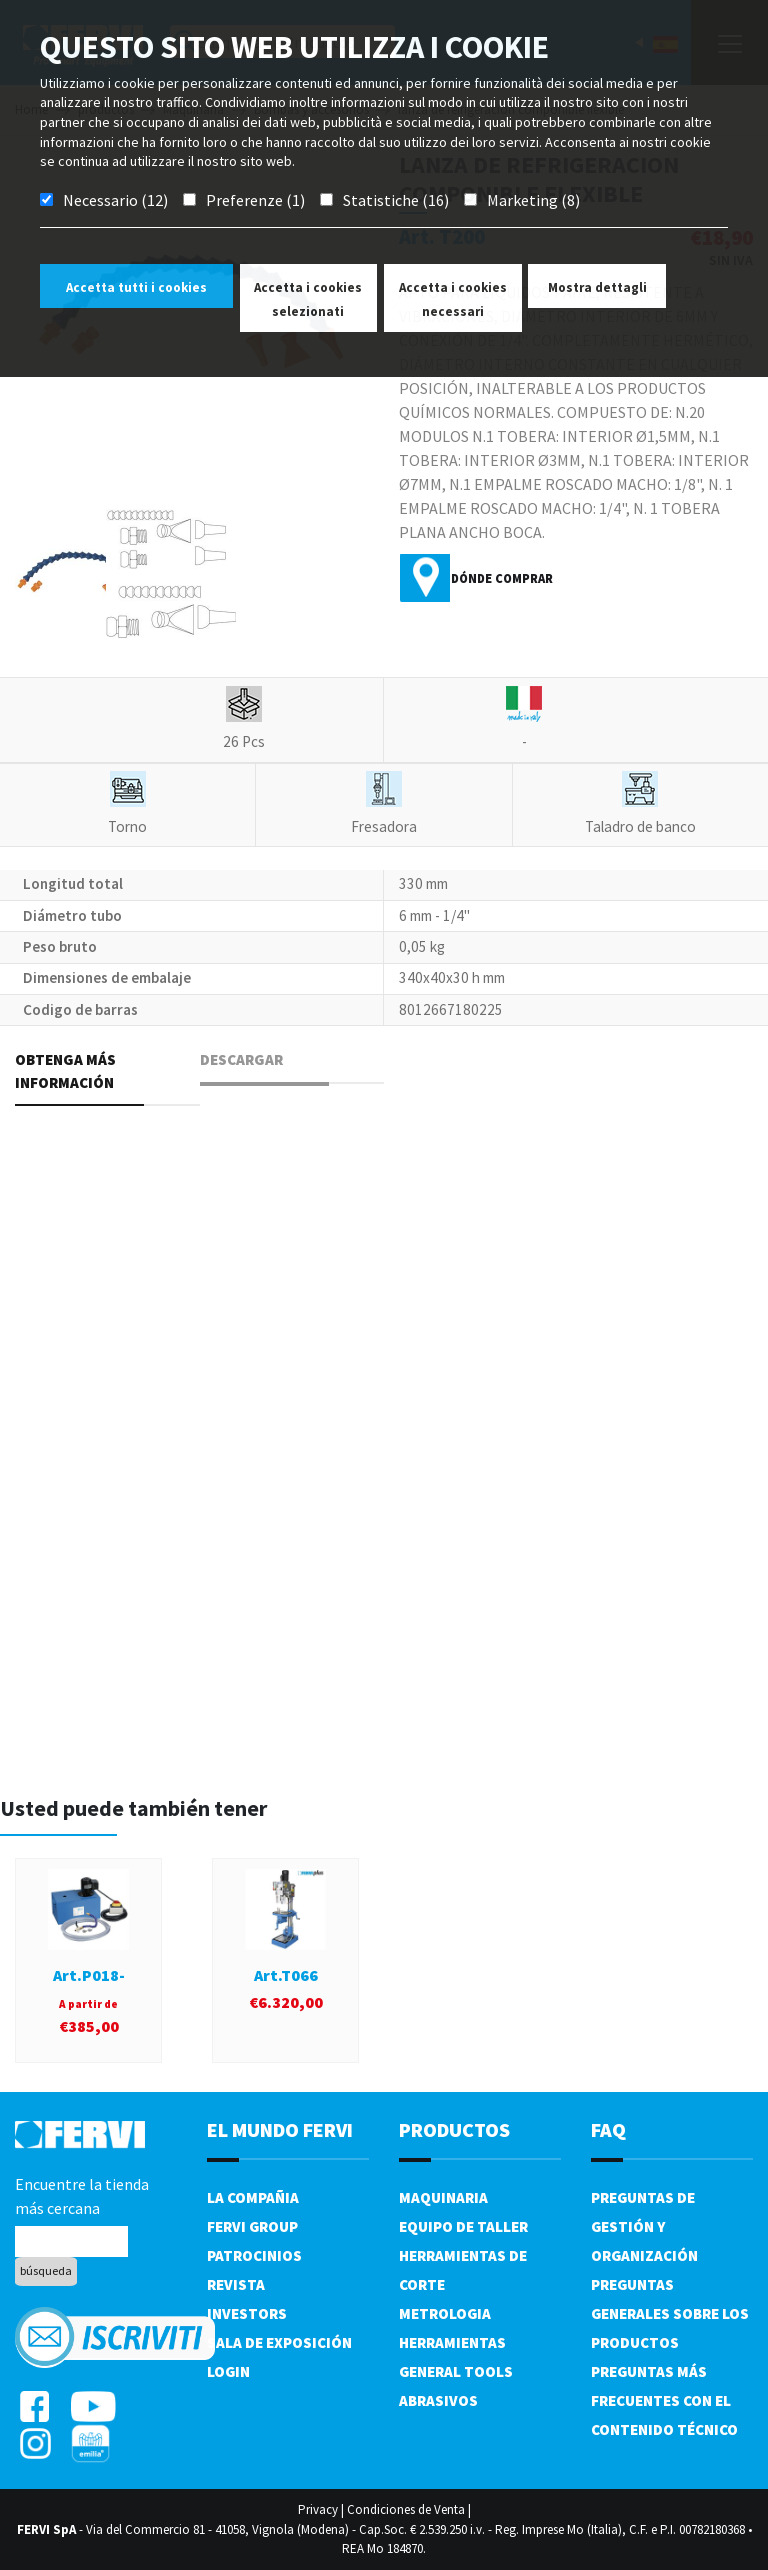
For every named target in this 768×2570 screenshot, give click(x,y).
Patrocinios (254, 2255)
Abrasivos (438, 2400)
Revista (236, 2284)
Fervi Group (252, 2226)
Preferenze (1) (255, 200)
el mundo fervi (280, 2129)
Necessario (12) (115, 200)
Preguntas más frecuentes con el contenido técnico (664, 2400)
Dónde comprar (502, 578)
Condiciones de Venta (406, 2509)
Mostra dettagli (597, 287)
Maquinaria (443, 2197)
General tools (456, 2371)
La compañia (253, 2197)
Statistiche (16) (396, 200)
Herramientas (452, 2342)
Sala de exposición (279, 2342)
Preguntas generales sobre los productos (670, 2313)
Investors (247, 2313)
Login (228, 2371)
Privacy (318, 2509)
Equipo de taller (463, 2226)
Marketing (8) (533, 200)
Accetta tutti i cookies (136, 287)
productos (454, 2129)
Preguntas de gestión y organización (644, 2226)
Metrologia (445, 2313)
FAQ (608, 2129)
